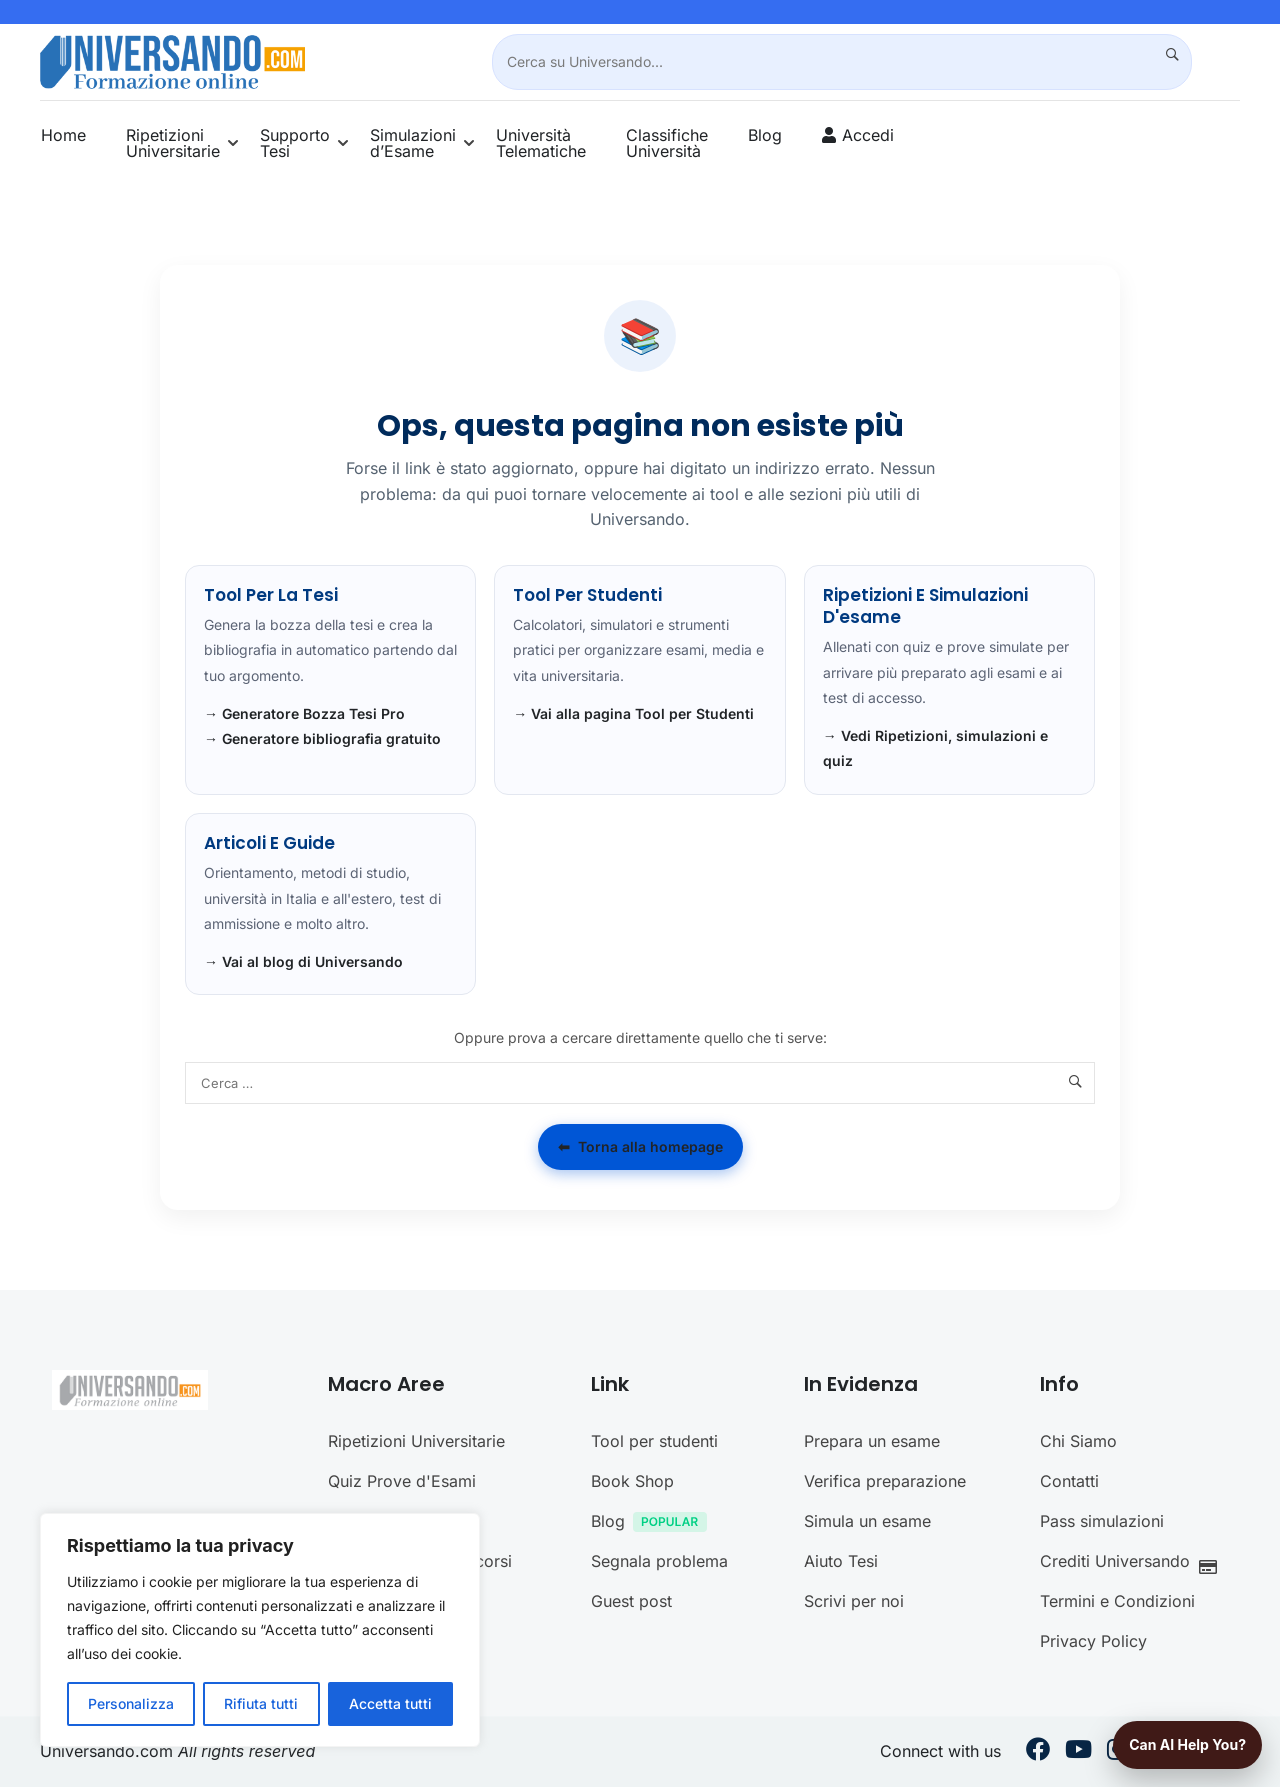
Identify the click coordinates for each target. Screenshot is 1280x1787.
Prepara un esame (872, 1441)
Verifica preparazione (885, 1481)
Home (63, 135)
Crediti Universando (1134, 1563)
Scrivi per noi (854, 1601)
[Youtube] (1078, 1752)
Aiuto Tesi (841, 1561)
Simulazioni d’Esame (413, 143)
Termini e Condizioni (1117, 1601)
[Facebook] (1038, 1752)
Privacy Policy (1093, 1641)
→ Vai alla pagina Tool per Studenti (633, 713)
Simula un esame (867, 1521)
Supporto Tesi (295, 143)
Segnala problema (659, 1561)
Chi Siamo (1078, 1441)
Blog (765, 135)
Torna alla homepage (640, 1147)
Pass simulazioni (1102, 1521)
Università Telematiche (541, 143)
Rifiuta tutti (261, 1703)
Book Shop (632, 1481)
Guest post (631, 1601)
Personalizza (131, 1703)
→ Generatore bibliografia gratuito (322, 738)
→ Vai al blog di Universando (303, 961)
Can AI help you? (1187, 1744)
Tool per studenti (654, 1441)
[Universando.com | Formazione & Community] (172, 60)
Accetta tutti (390, 1703)
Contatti (1069, 1481)
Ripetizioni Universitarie (173, 143)
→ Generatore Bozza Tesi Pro (304, 713)
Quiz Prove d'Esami (402, 1481)
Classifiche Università (667, 143)
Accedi (868, 135)
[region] (260, 1630)
